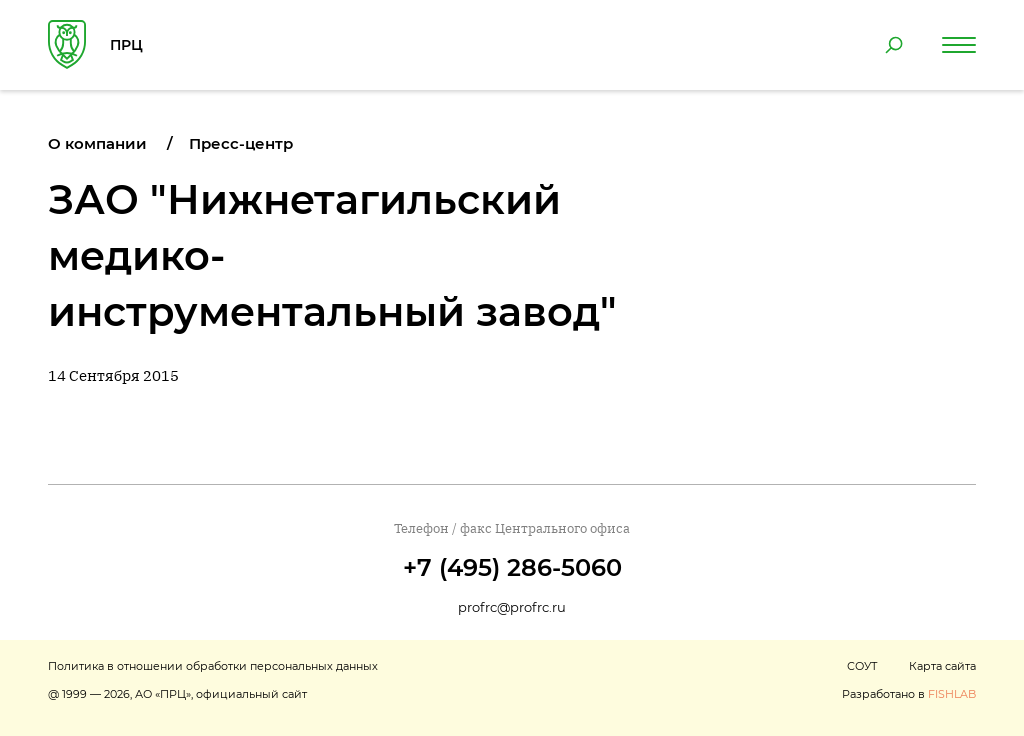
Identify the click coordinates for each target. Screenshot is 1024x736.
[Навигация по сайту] (959, 45)
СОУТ (862, 666)
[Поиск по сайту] (894, 45)
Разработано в (909, 694)
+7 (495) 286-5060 (512, 567)
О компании (97, 143)
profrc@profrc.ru (512, 607)
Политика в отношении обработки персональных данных (213, 666)
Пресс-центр (241, 143)
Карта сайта (942, 666)
